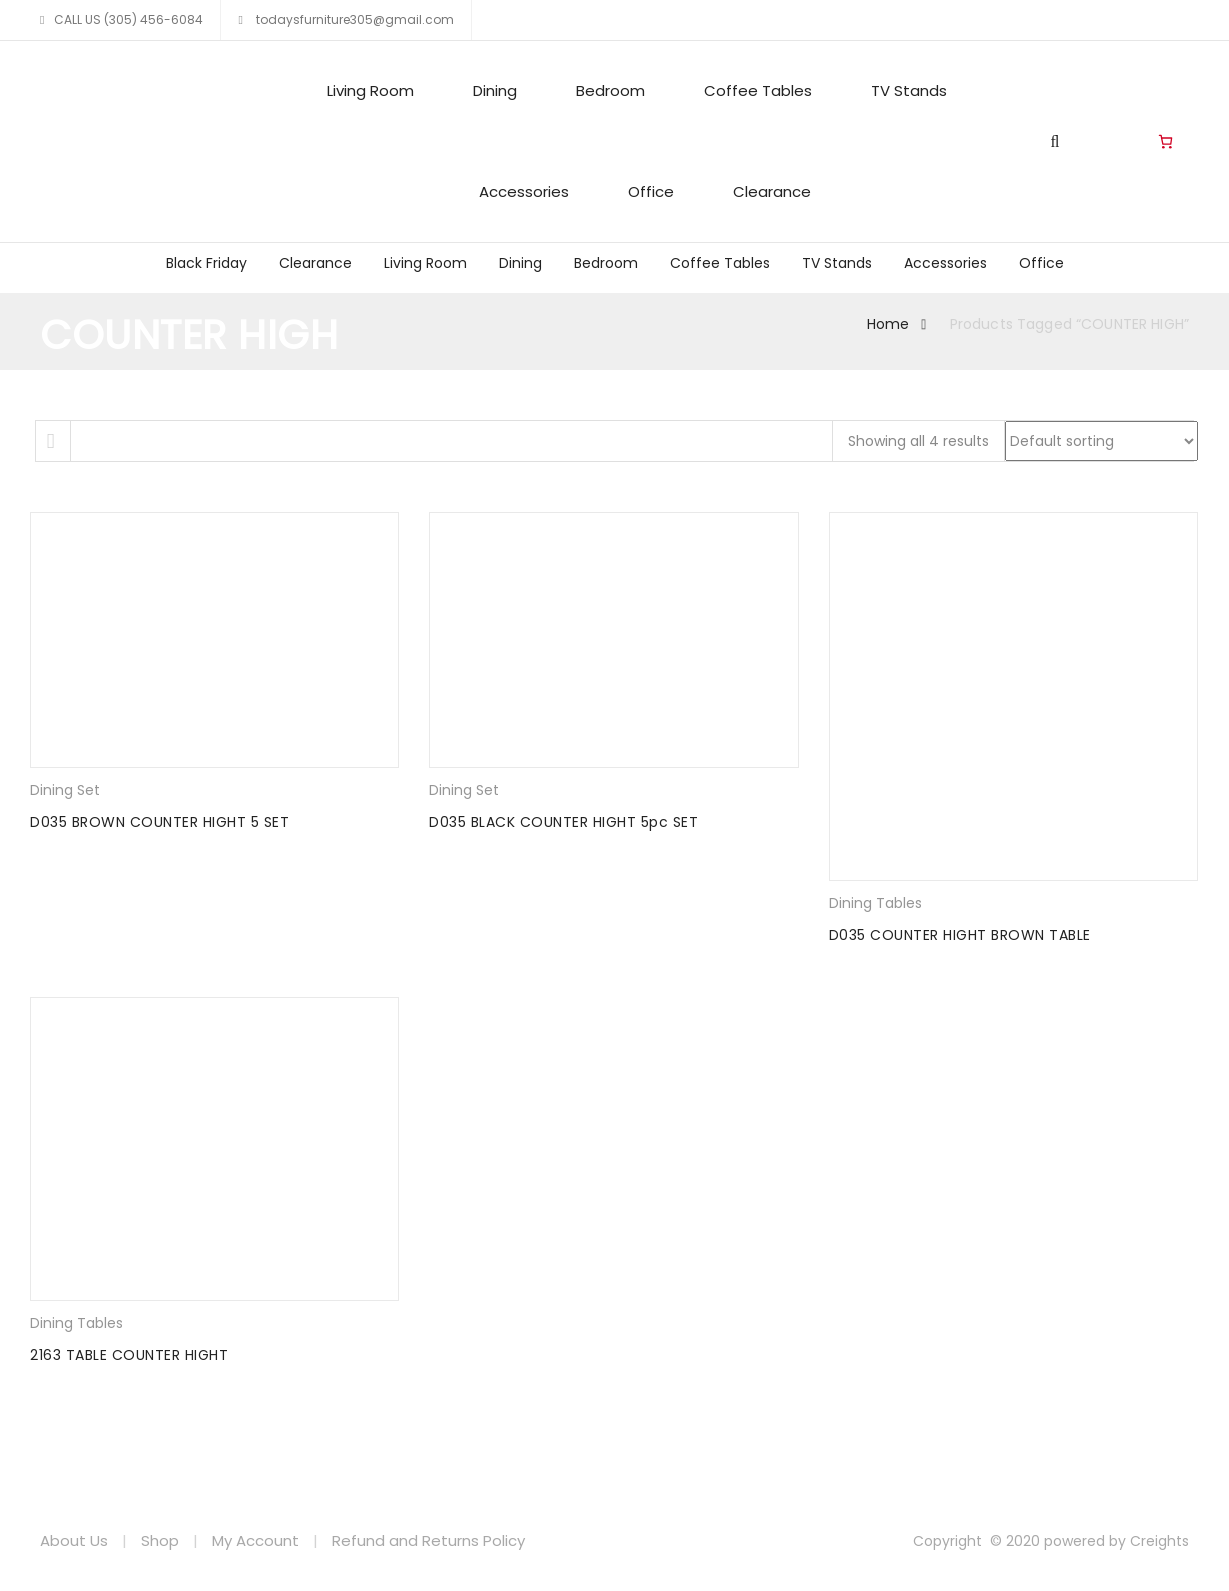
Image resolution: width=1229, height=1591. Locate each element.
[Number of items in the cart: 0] (1165, 142)
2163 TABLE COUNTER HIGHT (129, 1355)
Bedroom (610, 90)
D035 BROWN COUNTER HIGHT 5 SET (159, 822)
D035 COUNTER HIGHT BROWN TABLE (960, 935)
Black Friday (206, 263)
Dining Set (65, 790)
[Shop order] (1101, 441)
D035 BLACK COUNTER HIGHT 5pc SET (563, 822)
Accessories (524, 191)
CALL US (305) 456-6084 (128, 19)
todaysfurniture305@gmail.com (353, 19)
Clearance (772, 191)
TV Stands (909, 90)
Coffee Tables (758, 90)
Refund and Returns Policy (428, 1540)
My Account (255, 1540)
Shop (160, 1540)
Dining (495, 90)
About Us (74, 1540)
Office (651, 191)
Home (888, 324)
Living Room (370, 90)
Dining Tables (875, 903)
